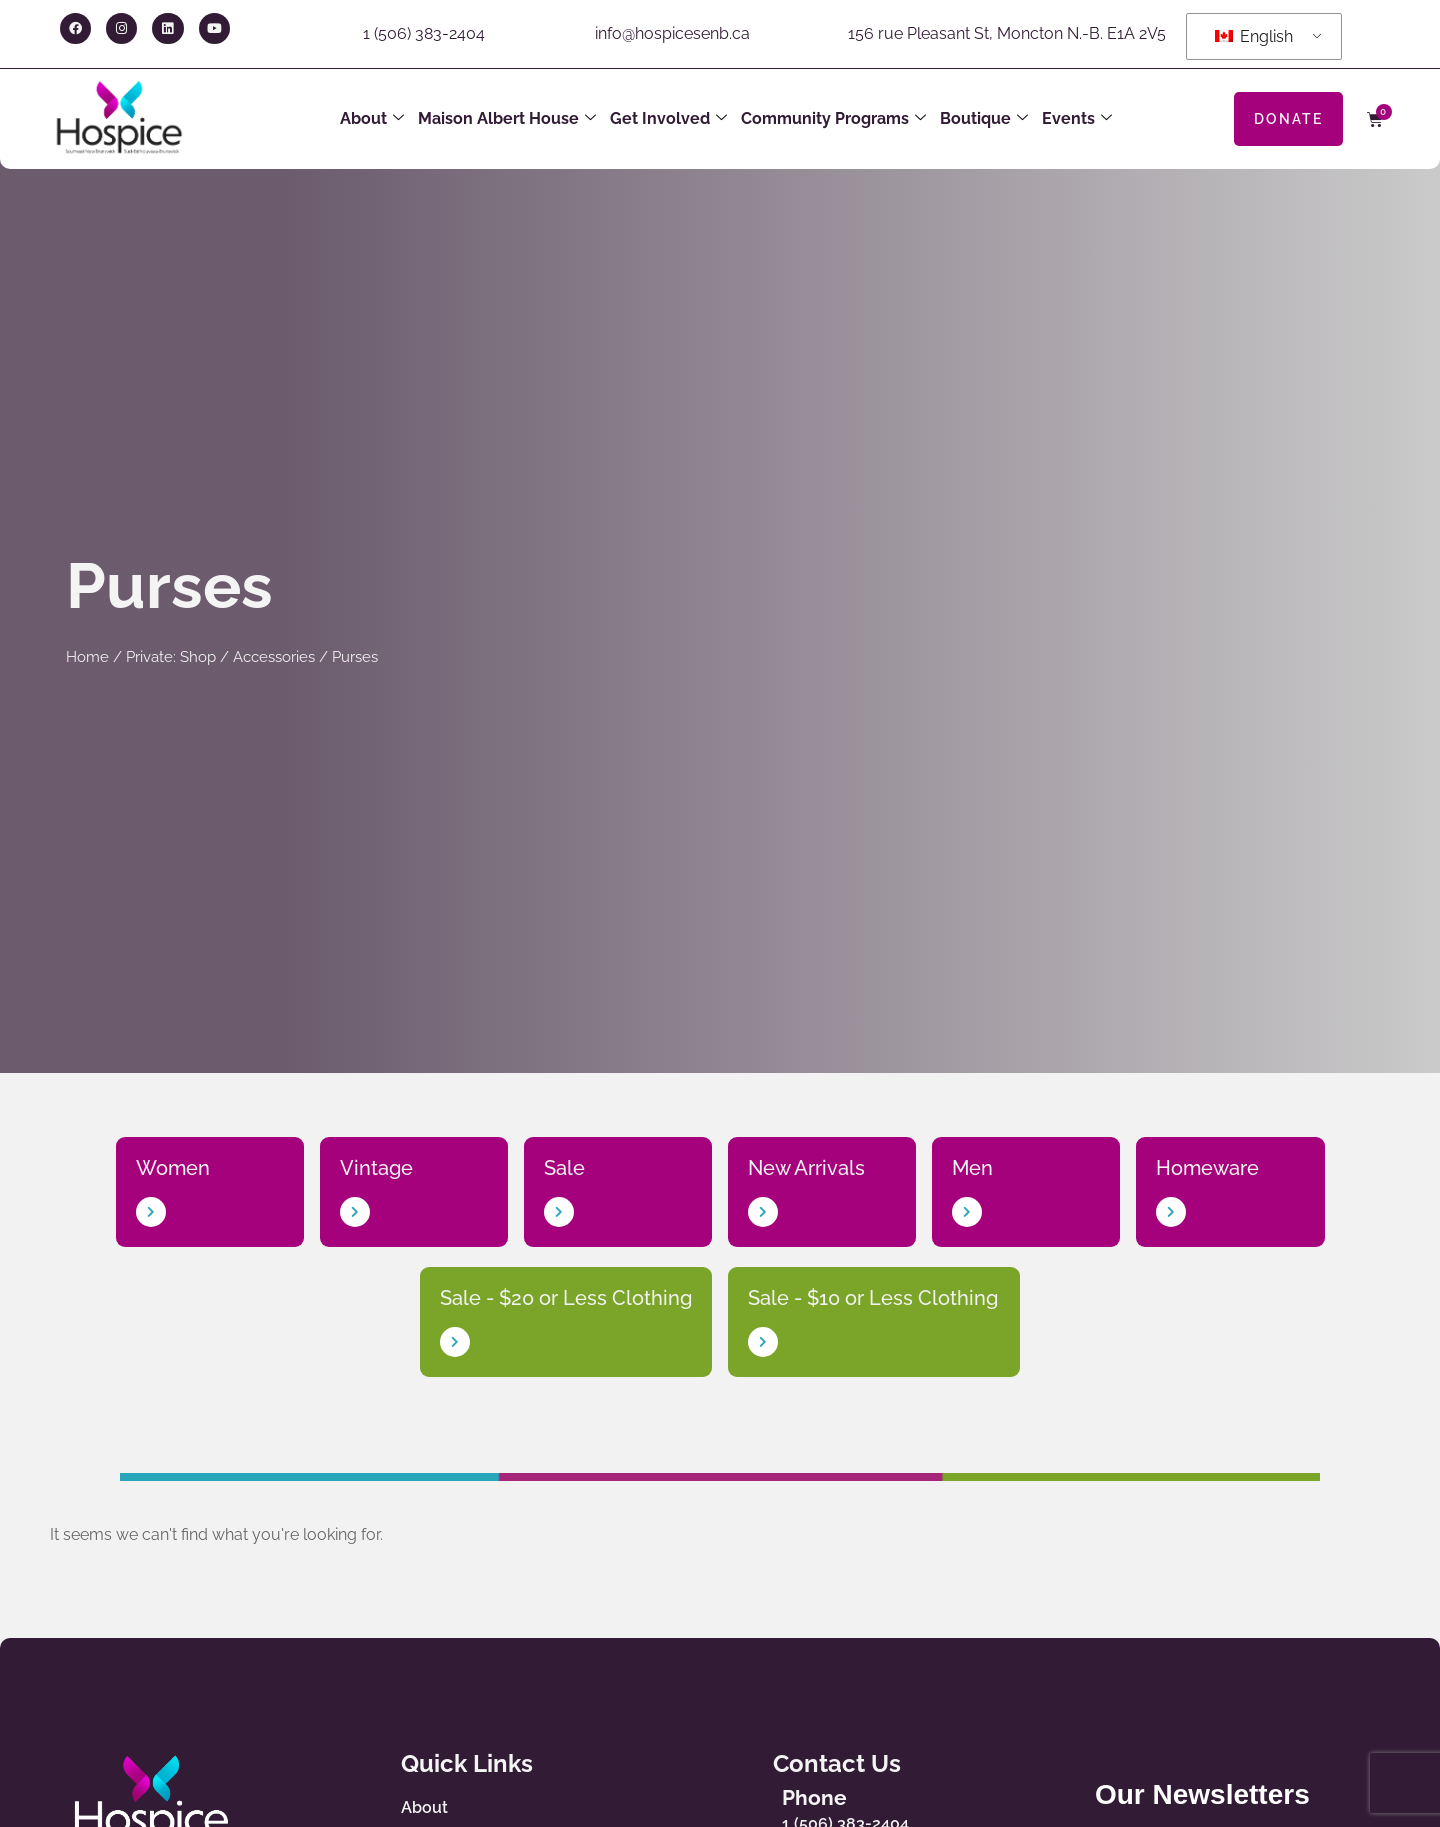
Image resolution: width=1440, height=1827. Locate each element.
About (372, 119)
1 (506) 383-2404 (424, 33)
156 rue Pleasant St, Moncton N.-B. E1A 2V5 (1007, 33)
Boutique (984, 119)
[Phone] (746, 1806)
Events (1077, 119)
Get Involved (668, 119)
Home (87, 656)
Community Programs (833, 119)
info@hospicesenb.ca (672, 33)
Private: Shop (171, 656)
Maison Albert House (507, 119)
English (1254, 36)
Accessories (274, 656)
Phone (814, 1797)
